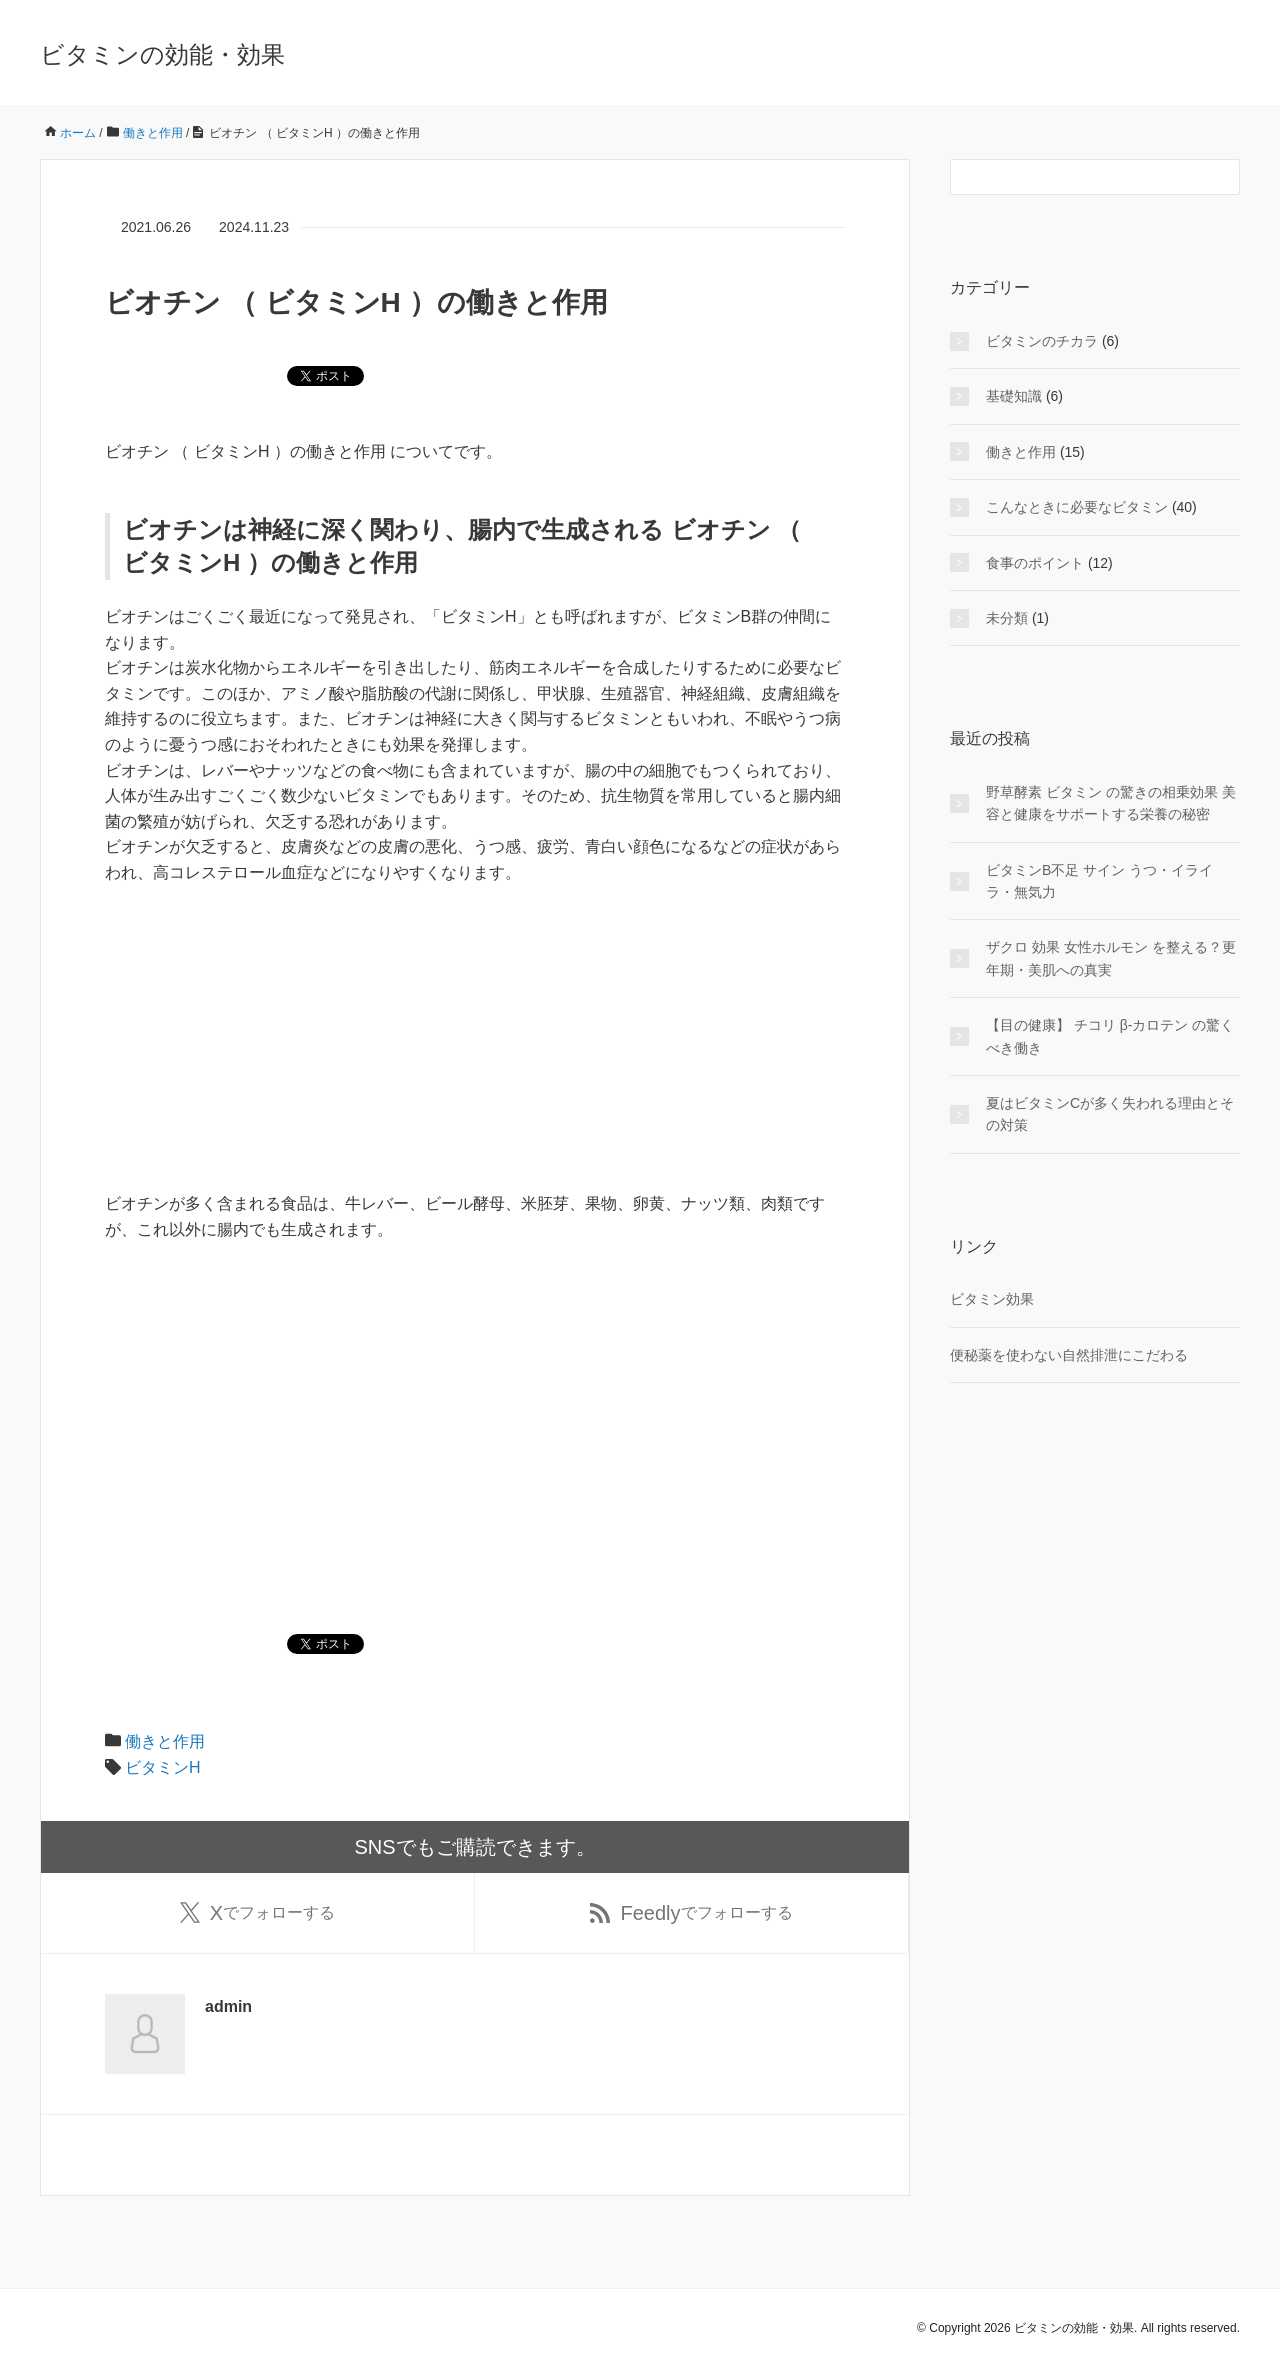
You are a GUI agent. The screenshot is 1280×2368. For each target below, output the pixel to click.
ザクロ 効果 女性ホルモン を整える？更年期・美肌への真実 (1111, 958)
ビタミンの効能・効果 (162, 54)
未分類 (1007, 618)
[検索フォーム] (1075, 177)
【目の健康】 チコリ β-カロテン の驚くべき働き (1110, 1036)
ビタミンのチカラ (1042, 341)
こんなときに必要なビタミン (1077, 507)
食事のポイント (1035, 563)
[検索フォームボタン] (1222, 177)
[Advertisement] (475, 1051)
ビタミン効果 (992, 1299)
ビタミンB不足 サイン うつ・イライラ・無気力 (1099, 881)
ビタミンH (163, 1767)
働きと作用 (165, 1741)
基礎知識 (1014, 396)
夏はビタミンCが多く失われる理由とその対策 (1110, 1114)
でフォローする (257, 1913)
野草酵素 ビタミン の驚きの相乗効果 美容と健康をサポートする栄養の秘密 (1111, 803)
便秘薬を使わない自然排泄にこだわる (1069, 1355)
